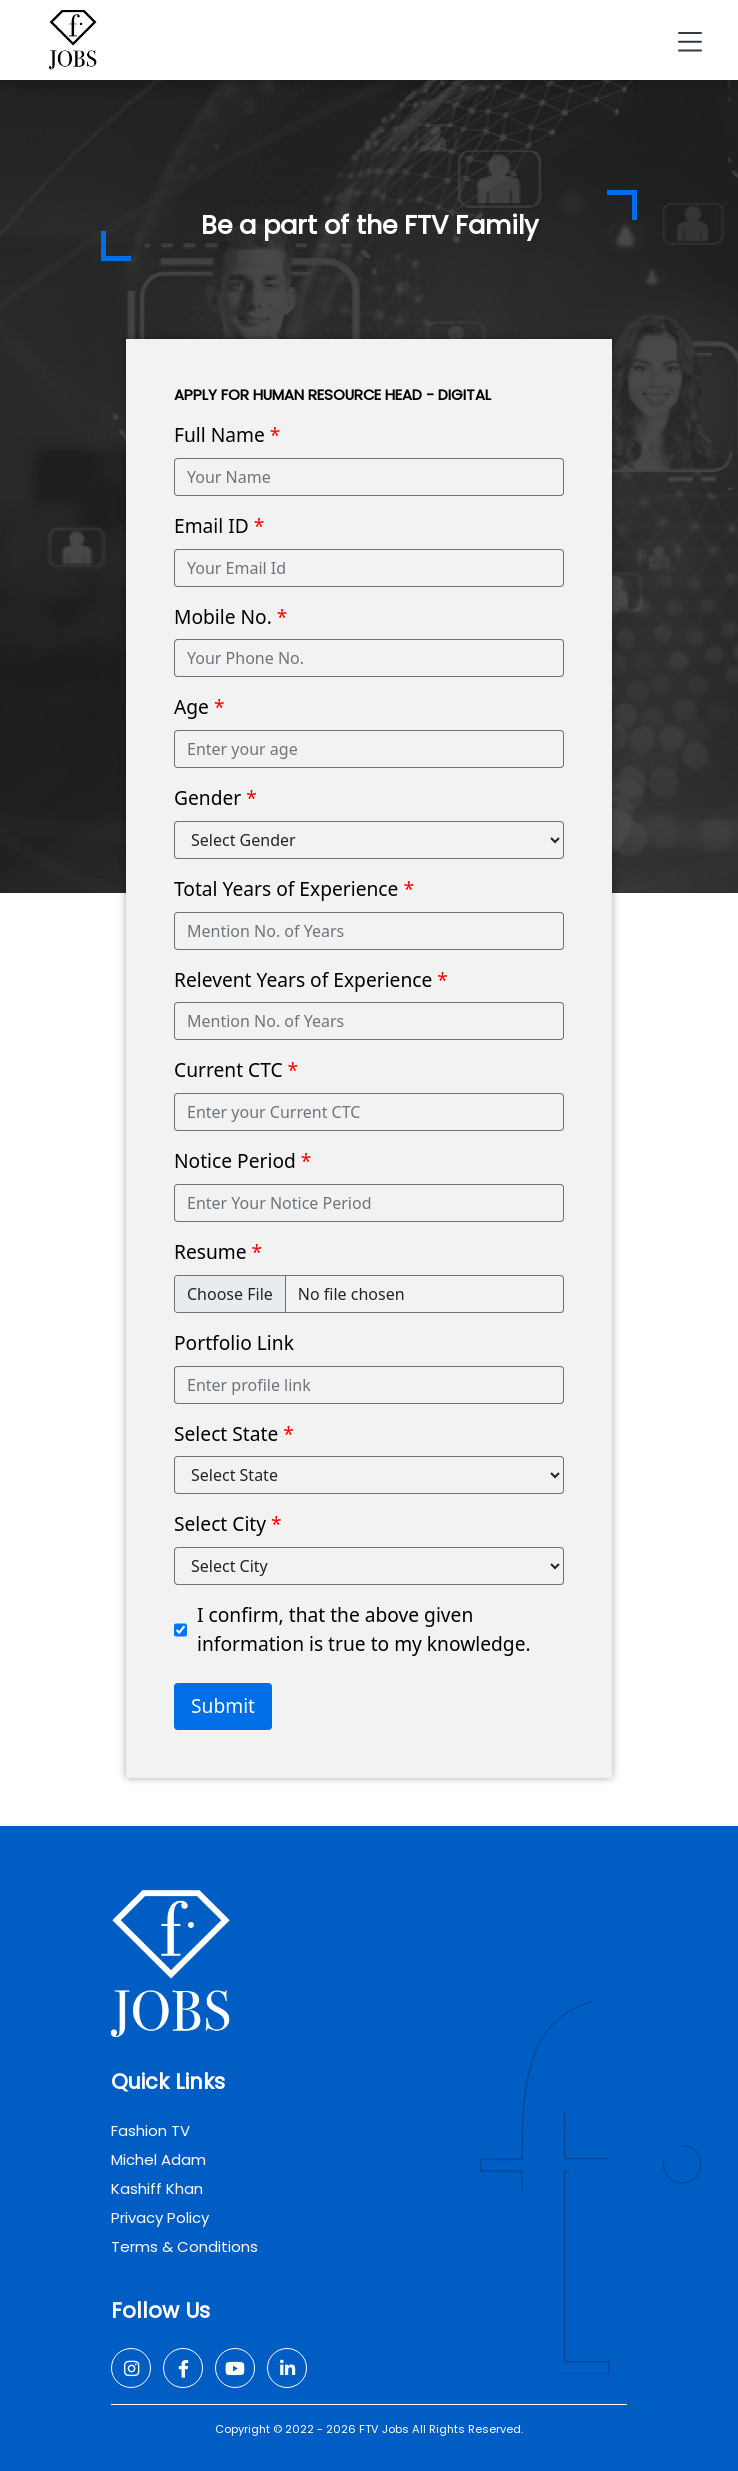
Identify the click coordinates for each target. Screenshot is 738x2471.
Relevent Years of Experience (311, 979)
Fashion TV (150, 2130)
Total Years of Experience (294, 888)
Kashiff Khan (157, 2188)
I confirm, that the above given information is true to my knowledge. (364, 1629)
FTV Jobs (384, 2429)
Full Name (227, 434)
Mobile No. (230, 616)
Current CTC (236, 1069)
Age (199, 706)
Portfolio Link (234, 1342)
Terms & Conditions (184, 2246)
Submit (223, 1705)
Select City (228, 1523)
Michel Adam (158, 2159)
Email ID (219, 525)
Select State (234, 1433)
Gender (215, 797)
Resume (218, 1251)
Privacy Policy (160, 2217)
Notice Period (242, 1160)
